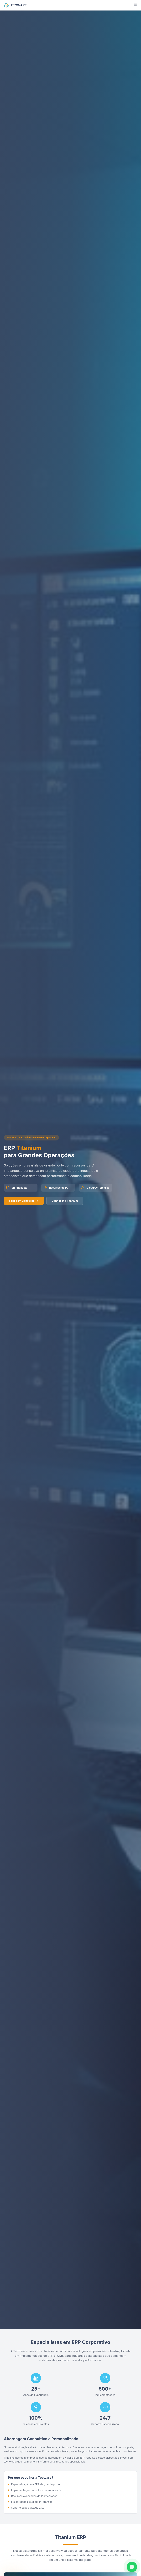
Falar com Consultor (23, 1200)
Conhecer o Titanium (64, 1200)
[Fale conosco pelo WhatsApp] (132, 2567)
